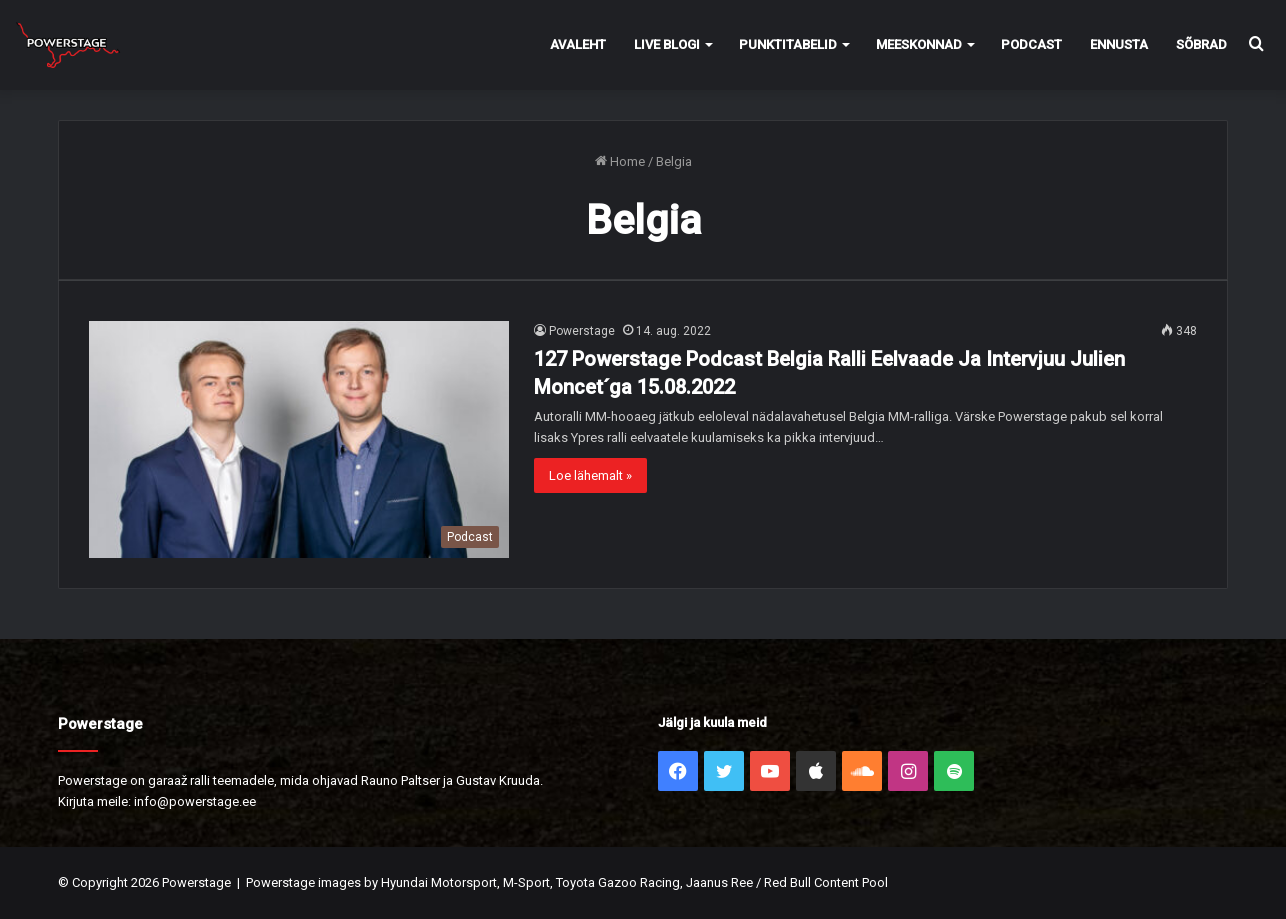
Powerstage (582, 331)
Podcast (1031, 44)
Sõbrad (1201, 44)
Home (620, 161)
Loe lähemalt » (590, 475)
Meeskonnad (919, 44)
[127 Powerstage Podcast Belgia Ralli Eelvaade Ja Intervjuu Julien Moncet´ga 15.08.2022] (299, 439)
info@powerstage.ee (195, 801)
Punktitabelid (788, 44)
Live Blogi (667, 44)
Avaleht (578, 44)
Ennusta (1119, 44)
